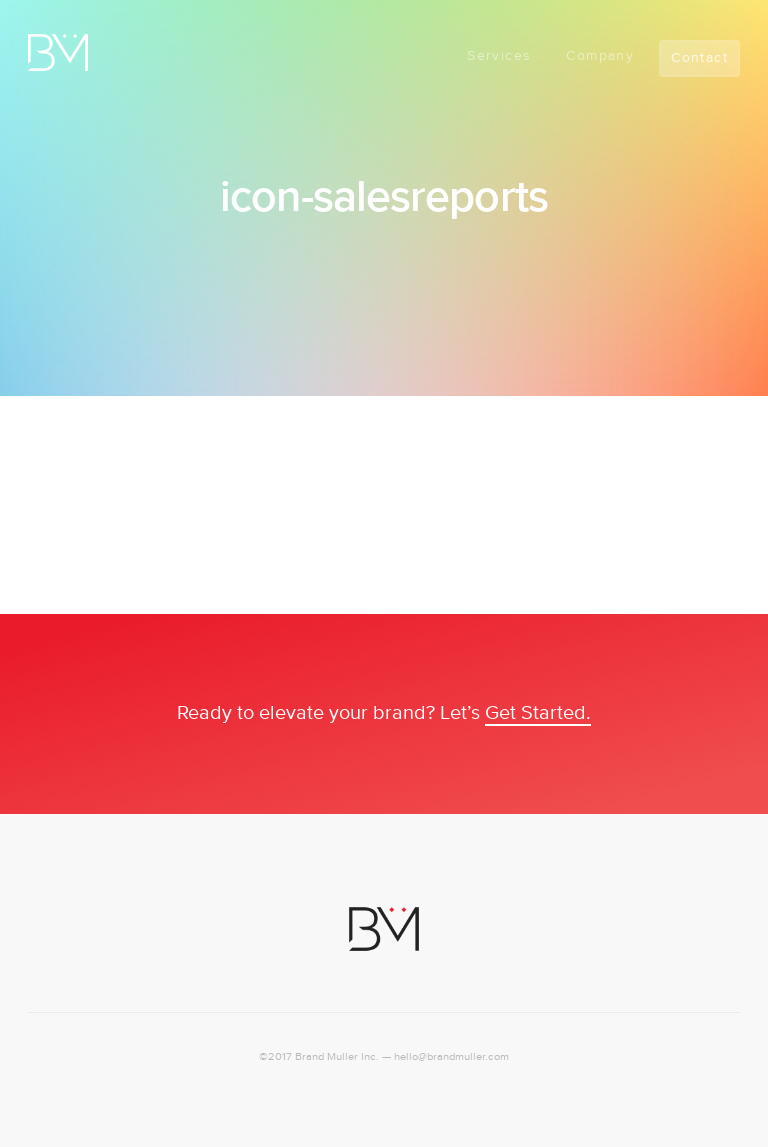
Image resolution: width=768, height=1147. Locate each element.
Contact (699, 58)
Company (600, 56)
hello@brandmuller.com (451, 1057)
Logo (58, 52)
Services (499, 56)
